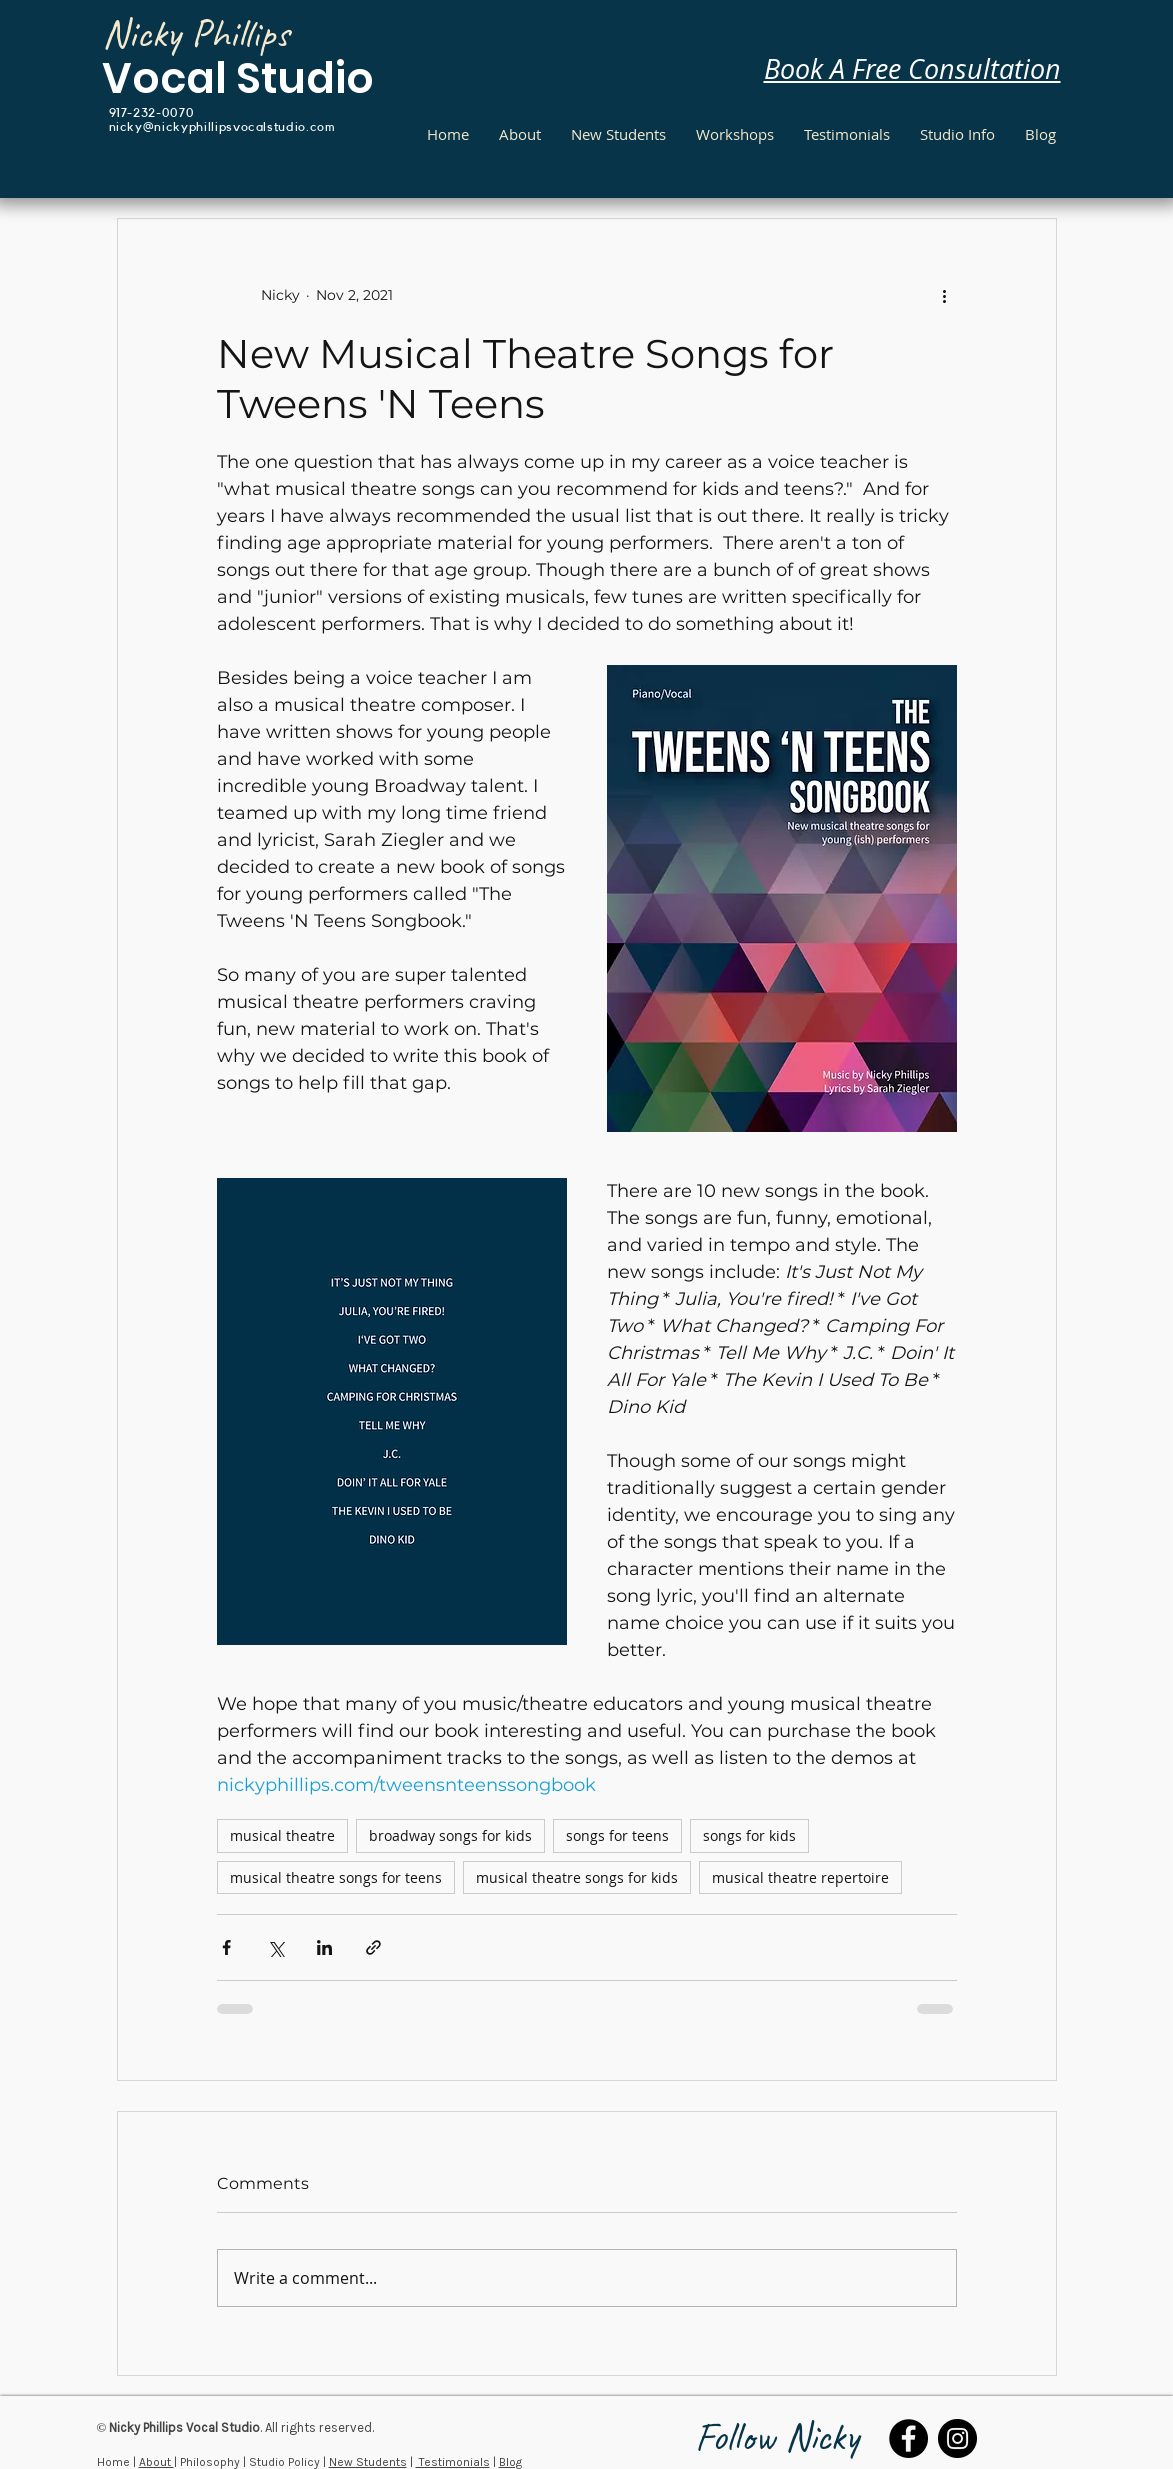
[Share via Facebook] (226, 1947)
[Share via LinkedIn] (324, 1947)
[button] (957, 134)
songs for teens (617, 1835)
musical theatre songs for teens (336, 1877)
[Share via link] (373, 1947)
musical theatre (282, 1835)
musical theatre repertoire (800, 1877)
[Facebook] (908, 2438)
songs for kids (749, 1835)
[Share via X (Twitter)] (275, 1947)
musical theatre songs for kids (577, 1877)
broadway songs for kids (450, 1835)
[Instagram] (957, 2438)
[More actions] (945, 295)
